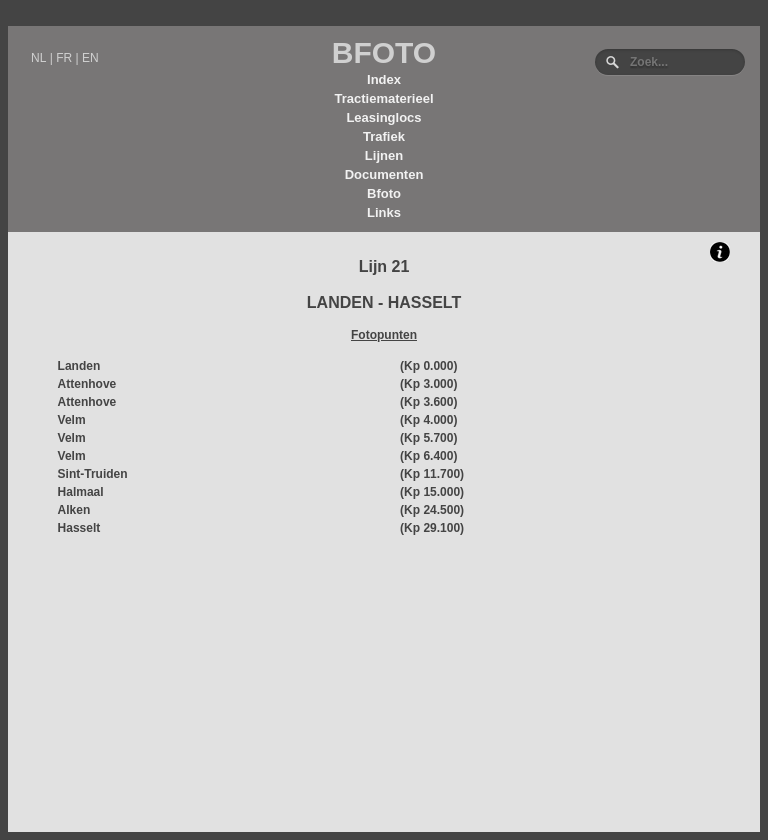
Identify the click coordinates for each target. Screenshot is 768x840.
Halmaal (81, 492)
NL (38, 58)
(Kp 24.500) (432, 510)
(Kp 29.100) (432, 528)
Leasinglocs (383, 117)
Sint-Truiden (93, 474)
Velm (72, 420)
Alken (74, 510)
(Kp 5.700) (428, 438)
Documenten (384, 174)
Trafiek (384, 136)
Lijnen (384, 155)
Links (384, 212)
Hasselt (79, 528)
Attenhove (87, 384)
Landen (79, 366)
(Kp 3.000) (428, 384)
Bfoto (384, 193)
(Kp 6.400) (428, 456)
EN (90, 58)
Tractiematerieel (383, 98)
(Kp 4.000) (428, 420)
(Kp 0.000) (428, 366)
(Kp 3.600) (428, 402)
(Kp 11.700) (432, 474)
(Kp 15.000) (432, 492)
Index (384, 79)
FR (64, 58)
